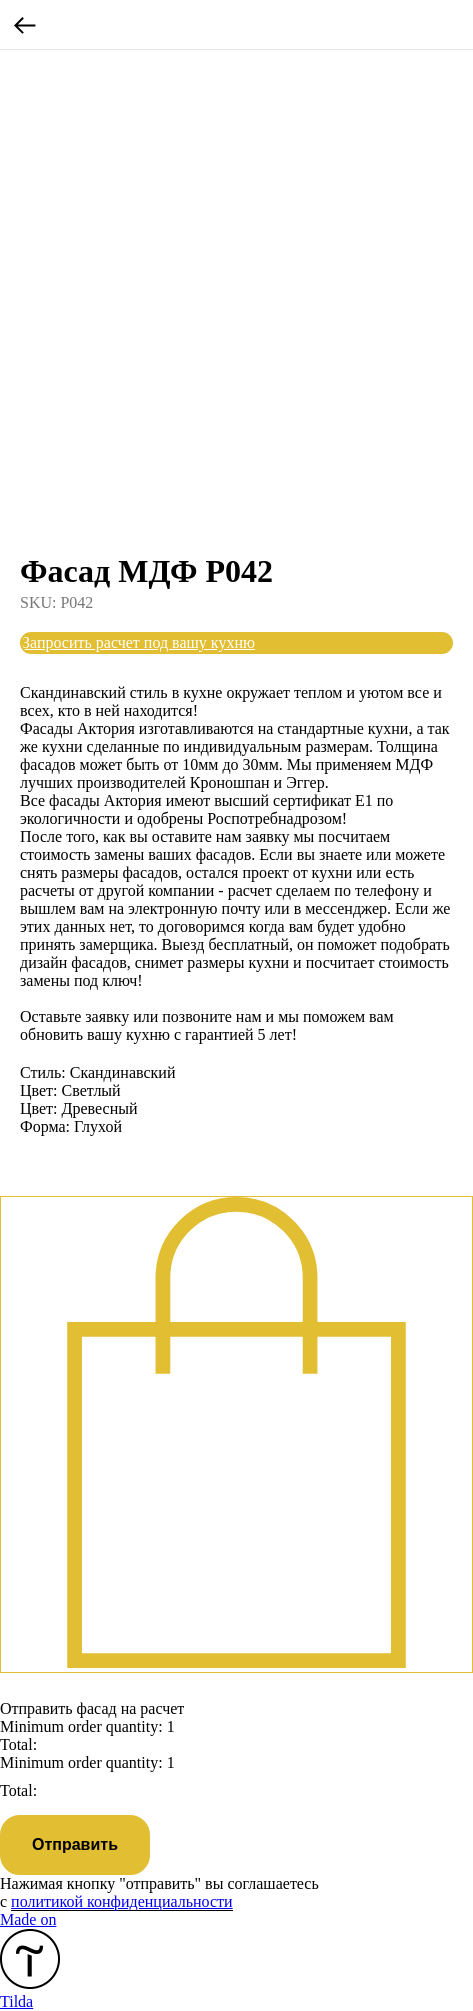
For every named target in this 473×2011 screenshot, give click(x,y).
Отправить (75, 1844)
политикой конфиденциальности (122, 1901)
